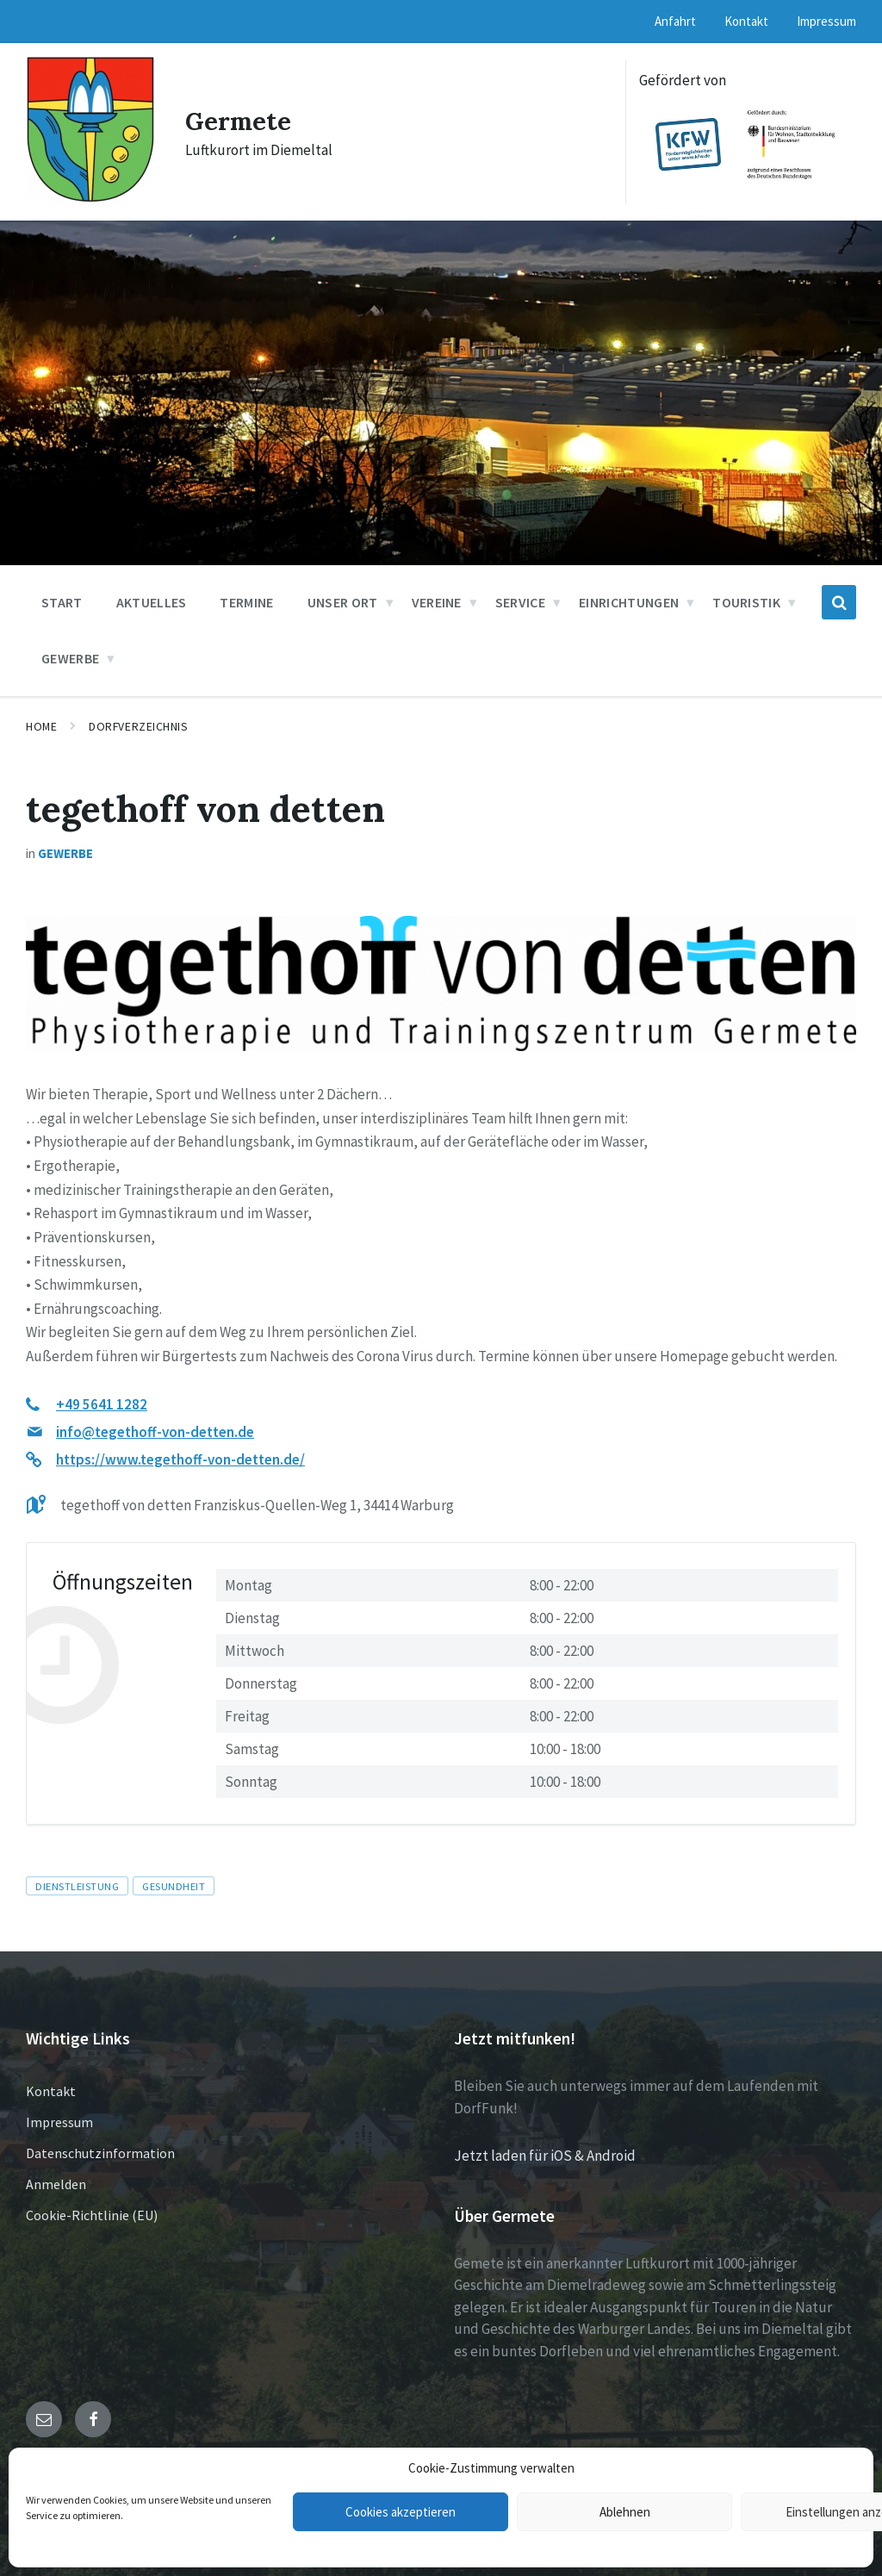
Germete (240, 120)
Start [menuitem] (62, 602)
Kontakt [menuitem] (746, 21)
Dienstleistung (77, 1886)
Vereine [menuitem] (437, 602)
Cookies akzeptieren (400, 2512)
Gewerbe (65, 853)
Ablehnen (624, 2512)
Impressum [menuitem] (826, 21)
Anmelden (56, 2184)
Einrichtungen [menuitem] (629, 602)
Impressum (59, 2122)
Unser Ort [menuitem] (342, 602)
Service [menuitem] (520, 602)
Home (41, 726)
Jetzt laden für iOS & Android (545, 2155)
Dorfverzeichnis (138, 726)
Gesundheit (173, 1886)
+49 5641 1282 (101, 1404)
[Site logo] (90, 198)
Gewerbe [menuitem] (70, 658)
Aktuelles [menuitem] (151, 602)
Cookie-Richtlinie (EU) (92, 2215)
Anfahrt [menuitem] (675, 21)
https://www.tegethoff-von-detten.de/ (180, 1459)
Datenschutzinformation (100, 2153)
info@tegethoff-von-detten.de (155, 1431)
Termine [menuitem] (246, 602)
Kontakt (51, 2091)
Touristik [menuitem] (746, 602)
